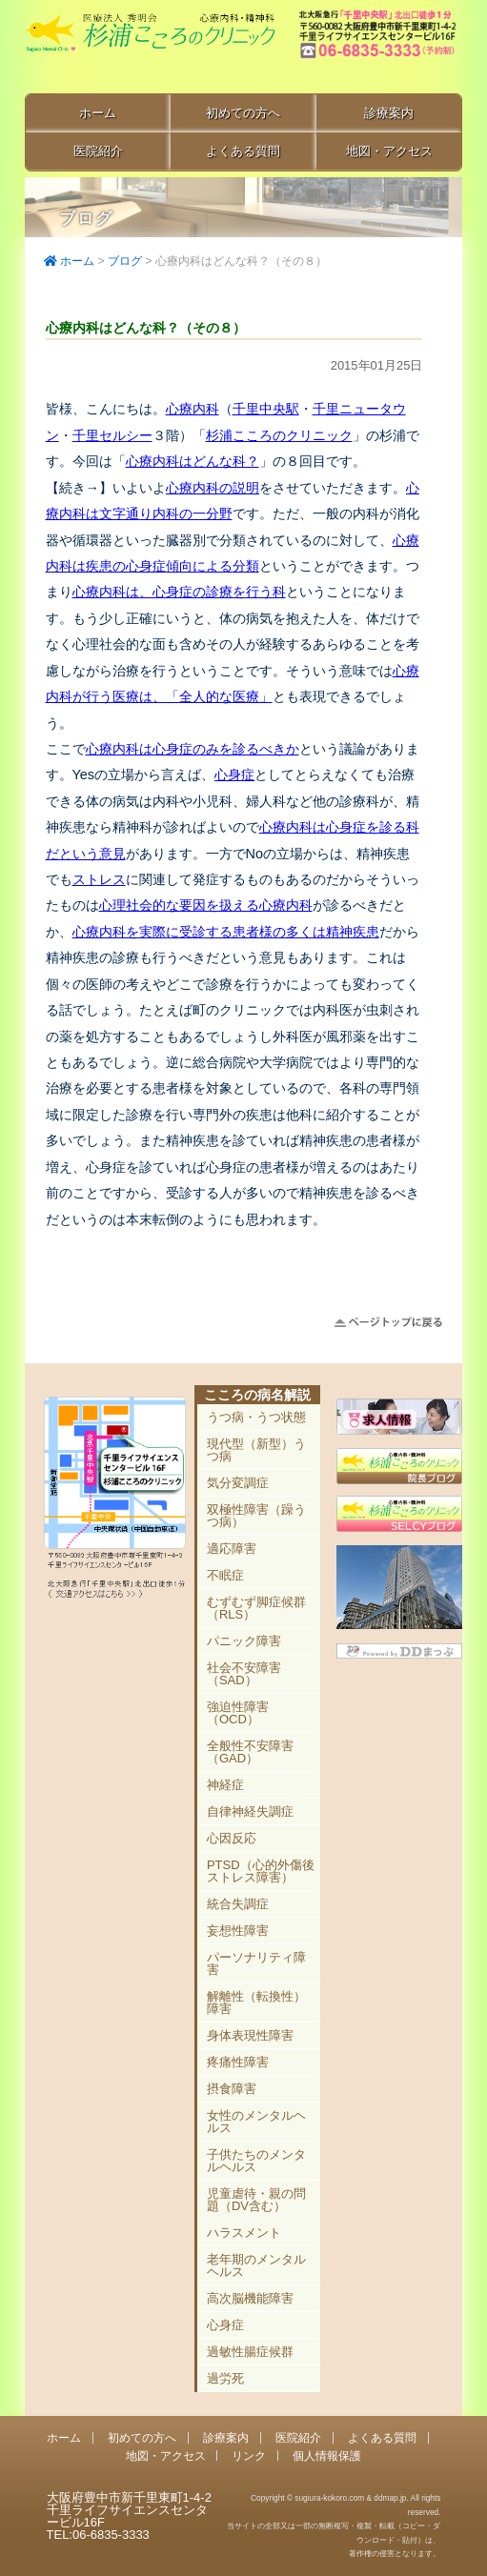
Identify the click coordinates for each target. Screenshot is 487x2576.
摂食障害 (231, 2089)
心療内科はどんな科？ (192, 461)
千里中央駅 (266, 408)
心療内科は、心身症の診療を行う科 (179, 591)
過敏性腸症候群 (250, 2352)
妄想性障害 (238, 1930)
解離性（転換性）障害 (256, 2002)
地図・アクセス (389, 151)
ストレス (99, 879)
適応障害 (231, 1548)
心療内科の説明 (212, 487)
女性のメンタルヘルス (256, 2121)
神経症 (225, 1785)
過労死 (225, 2378)
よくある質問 (243, 151)
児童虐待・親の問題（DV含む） (256, 2199)
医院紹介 (98, 151)
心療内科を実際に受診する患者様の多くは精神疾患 (225, 931)
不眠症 (225, 1575)
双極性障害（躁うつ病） (256, 1515)
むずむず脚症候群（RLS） (256, 1608)
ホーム (97, 113)
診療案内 (389, 113)
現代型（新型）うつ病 (256, 1450)
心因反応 (231, 1838)
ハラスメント (244, 2232)
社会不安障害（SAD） (244, 1673)
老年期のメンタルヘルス (256, 2265)
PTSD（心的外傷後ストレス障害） (261, 1871)
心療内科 (192, 408)
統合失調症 (238, 1904)
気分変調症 (238, 1483)
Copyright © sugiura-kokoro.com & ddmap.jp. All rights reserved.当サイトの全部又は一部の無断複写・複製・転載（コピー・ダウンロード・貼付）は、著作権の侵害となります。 (333, 2525)
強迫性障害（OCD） (238, 1713)
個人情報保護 (327, 2455)
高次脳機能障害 (250, 2298)
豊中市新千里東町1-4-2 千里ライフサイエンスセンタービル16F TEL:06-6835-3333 (379, 48)
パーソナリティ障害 (256, 1963)
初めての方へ (243, 113)
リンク (249, 2455)
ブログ (125, 261)
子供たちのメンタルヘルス (256, 2160)
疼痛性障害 (238, 2062)
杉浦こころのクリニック (279, 435)
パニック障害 (244, 1641)
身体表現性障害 (250, 2035)
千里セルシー (112, 435)
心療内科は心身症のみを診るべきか (192, 748)
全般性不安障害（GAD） (250, 1752)
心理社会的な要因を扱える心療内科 (206, 905)
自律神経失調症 (250, 1811)
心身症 (234, 774)
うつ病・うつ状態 (256, 1417)
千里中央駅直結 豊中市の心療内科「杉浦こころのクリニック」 (149, 48)
